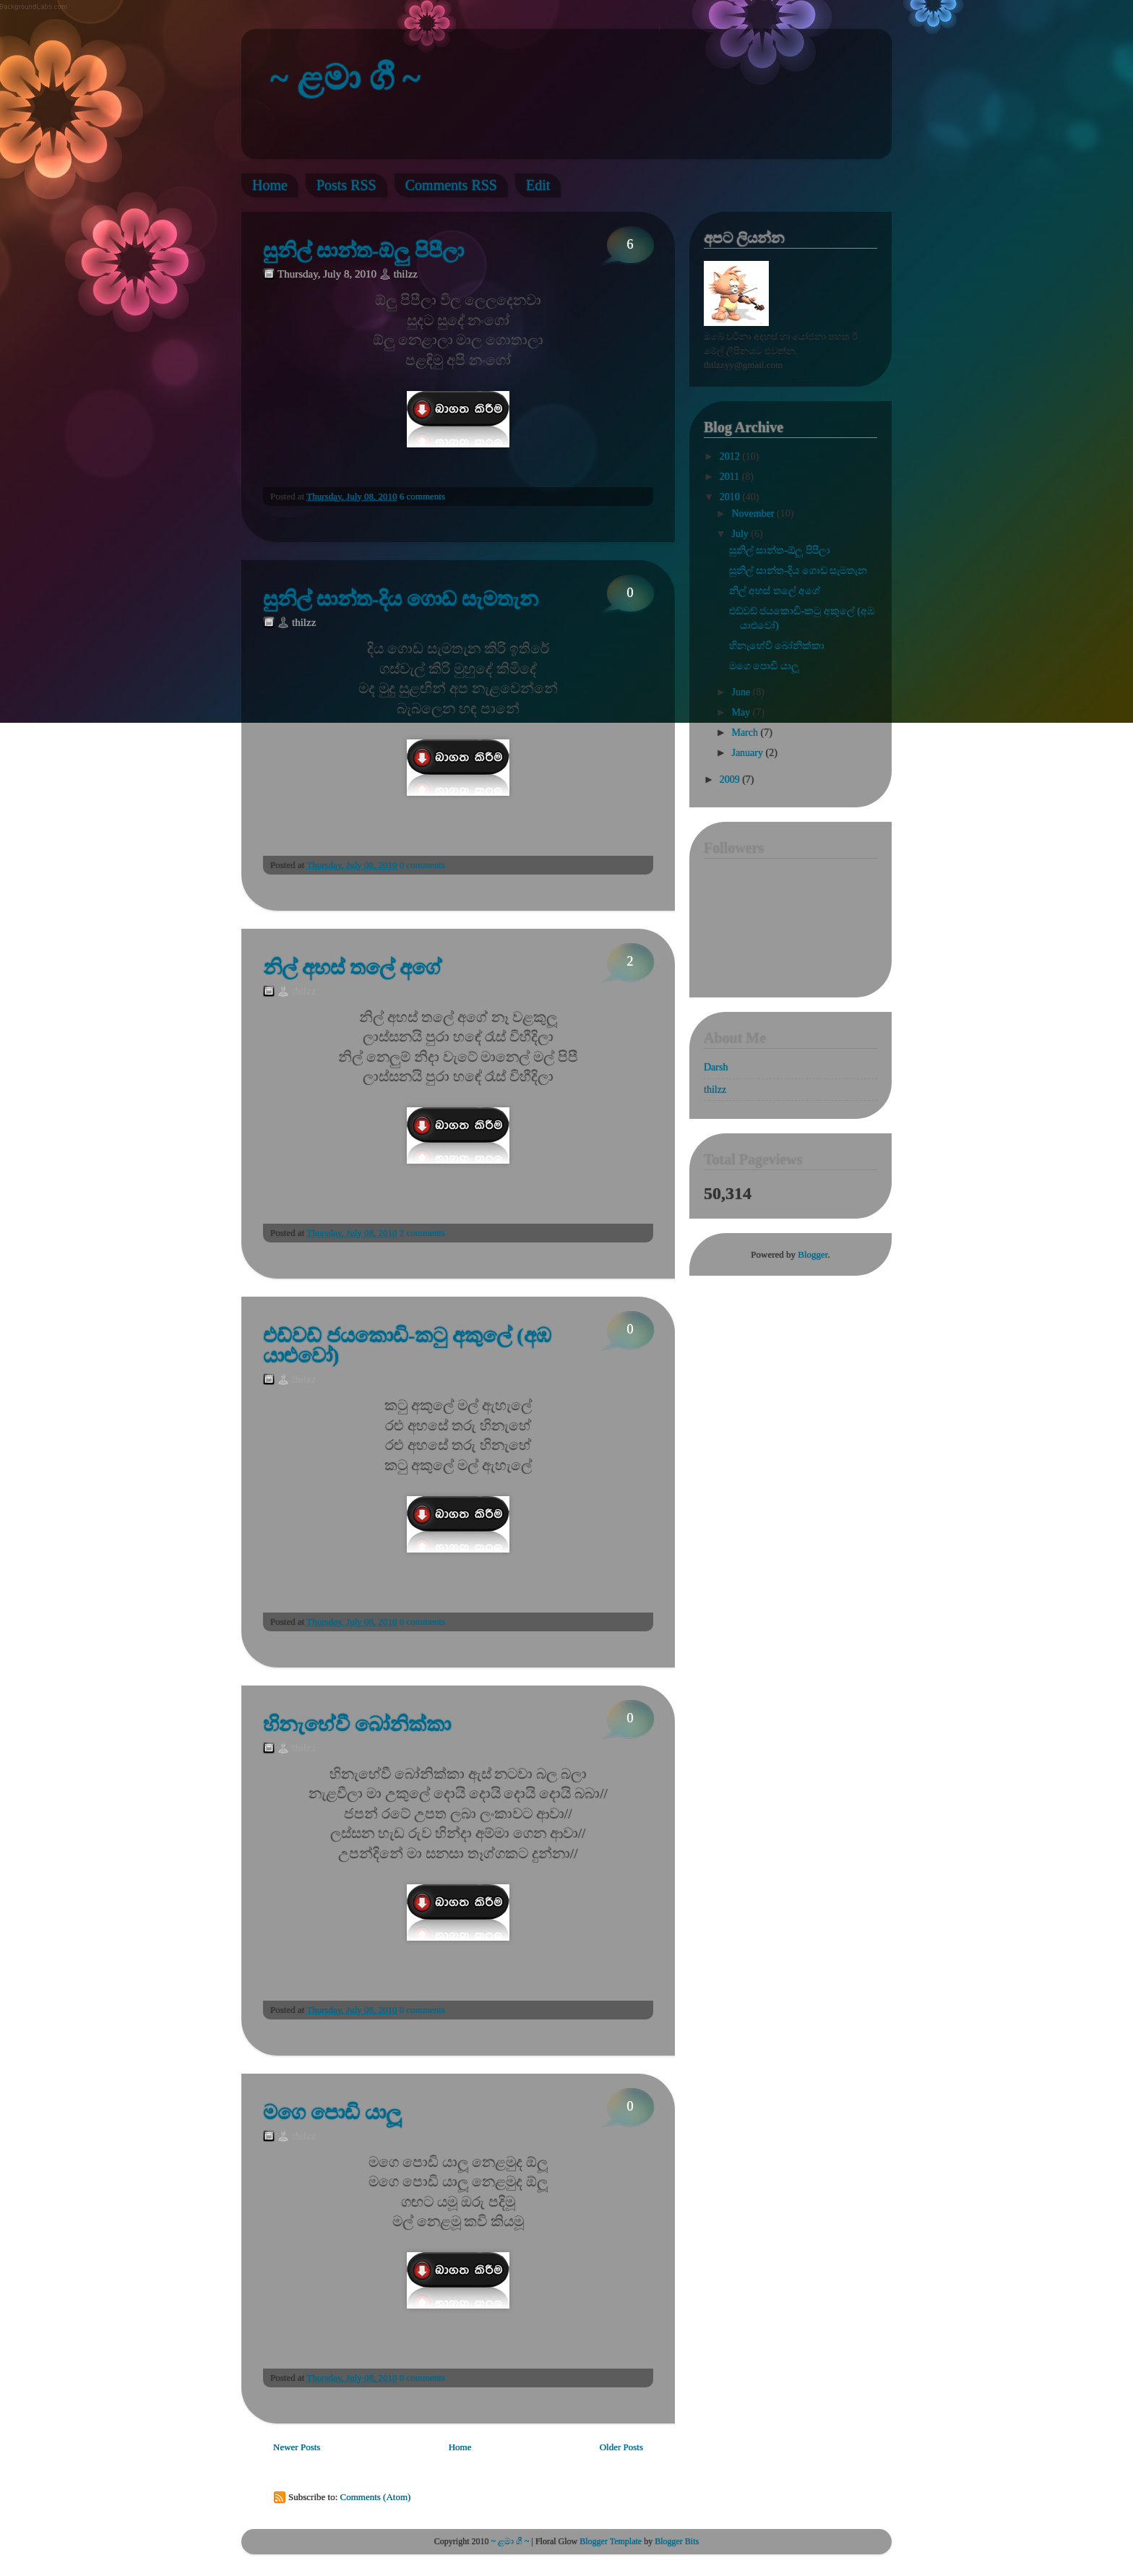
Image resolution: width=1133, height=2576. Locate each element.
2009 (731, 779)
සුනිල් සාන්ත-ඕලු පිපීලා (363, 251)
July (741, 533)
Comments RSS (451, 185)
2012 (731, 456)
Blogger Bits (675, 2541)
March (745, 732)
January (748, 752)
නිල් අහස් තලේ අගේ (352, 968)
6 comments (422, 496)
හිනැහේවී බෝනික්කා (357, 1724)
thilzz (715, 1089)
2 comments (422, 1232)
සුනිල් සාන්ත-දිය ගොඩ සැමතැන (400, 599)
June (741, 692)
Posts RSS (346, 185)
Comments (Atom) (375, 2496)
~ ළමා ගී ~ (345, 78)
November (754, 513)
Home (270, 185)
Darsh (716, 1067)
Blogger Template (611, 2541)
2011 (731, 476)
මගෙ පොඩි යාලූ (332, 2113)
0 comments (422, 864)
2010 (731, 496)
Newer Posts (296, 2447)
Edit (538, 185)
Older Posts (621, 2447)
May (741, 712)
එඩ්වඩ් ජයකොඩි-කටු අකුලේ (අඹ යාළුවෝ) (407, 1346)
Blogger (812, 1254)
